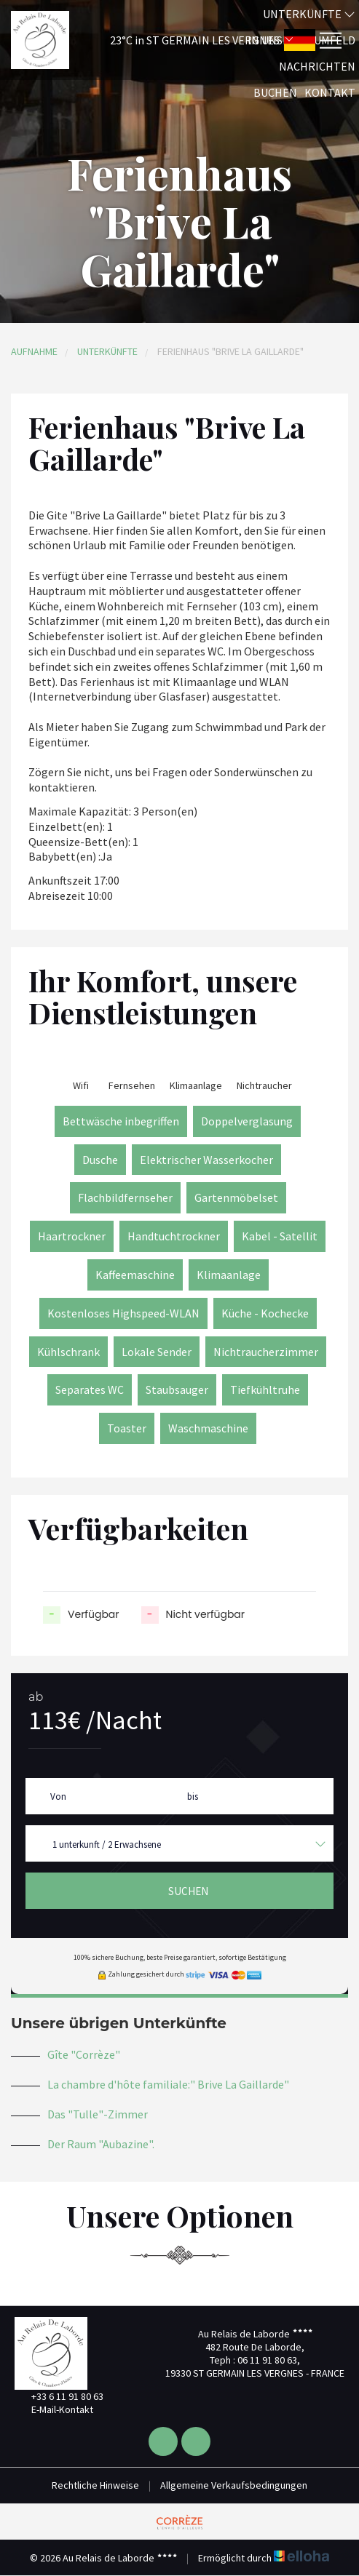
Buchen (275, 92)
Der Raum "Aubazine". (100, 2144)
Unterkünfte (309, 14)
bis (192, 1796)
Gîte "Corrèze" (83, 2054)
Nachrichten (317, 66)
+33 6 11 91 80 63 (59, 2396)
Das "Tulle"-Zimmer (97, 2114)
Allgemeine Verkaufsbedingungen (233, 2485)
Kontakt (329, 92)
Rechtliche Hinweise (95, 2485)
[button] (182, 40)
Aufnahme (34, 351)
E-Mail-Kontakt (54, 2409)
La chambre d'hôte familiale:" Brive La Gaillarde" (168, 2084)
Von (58, 1796)
